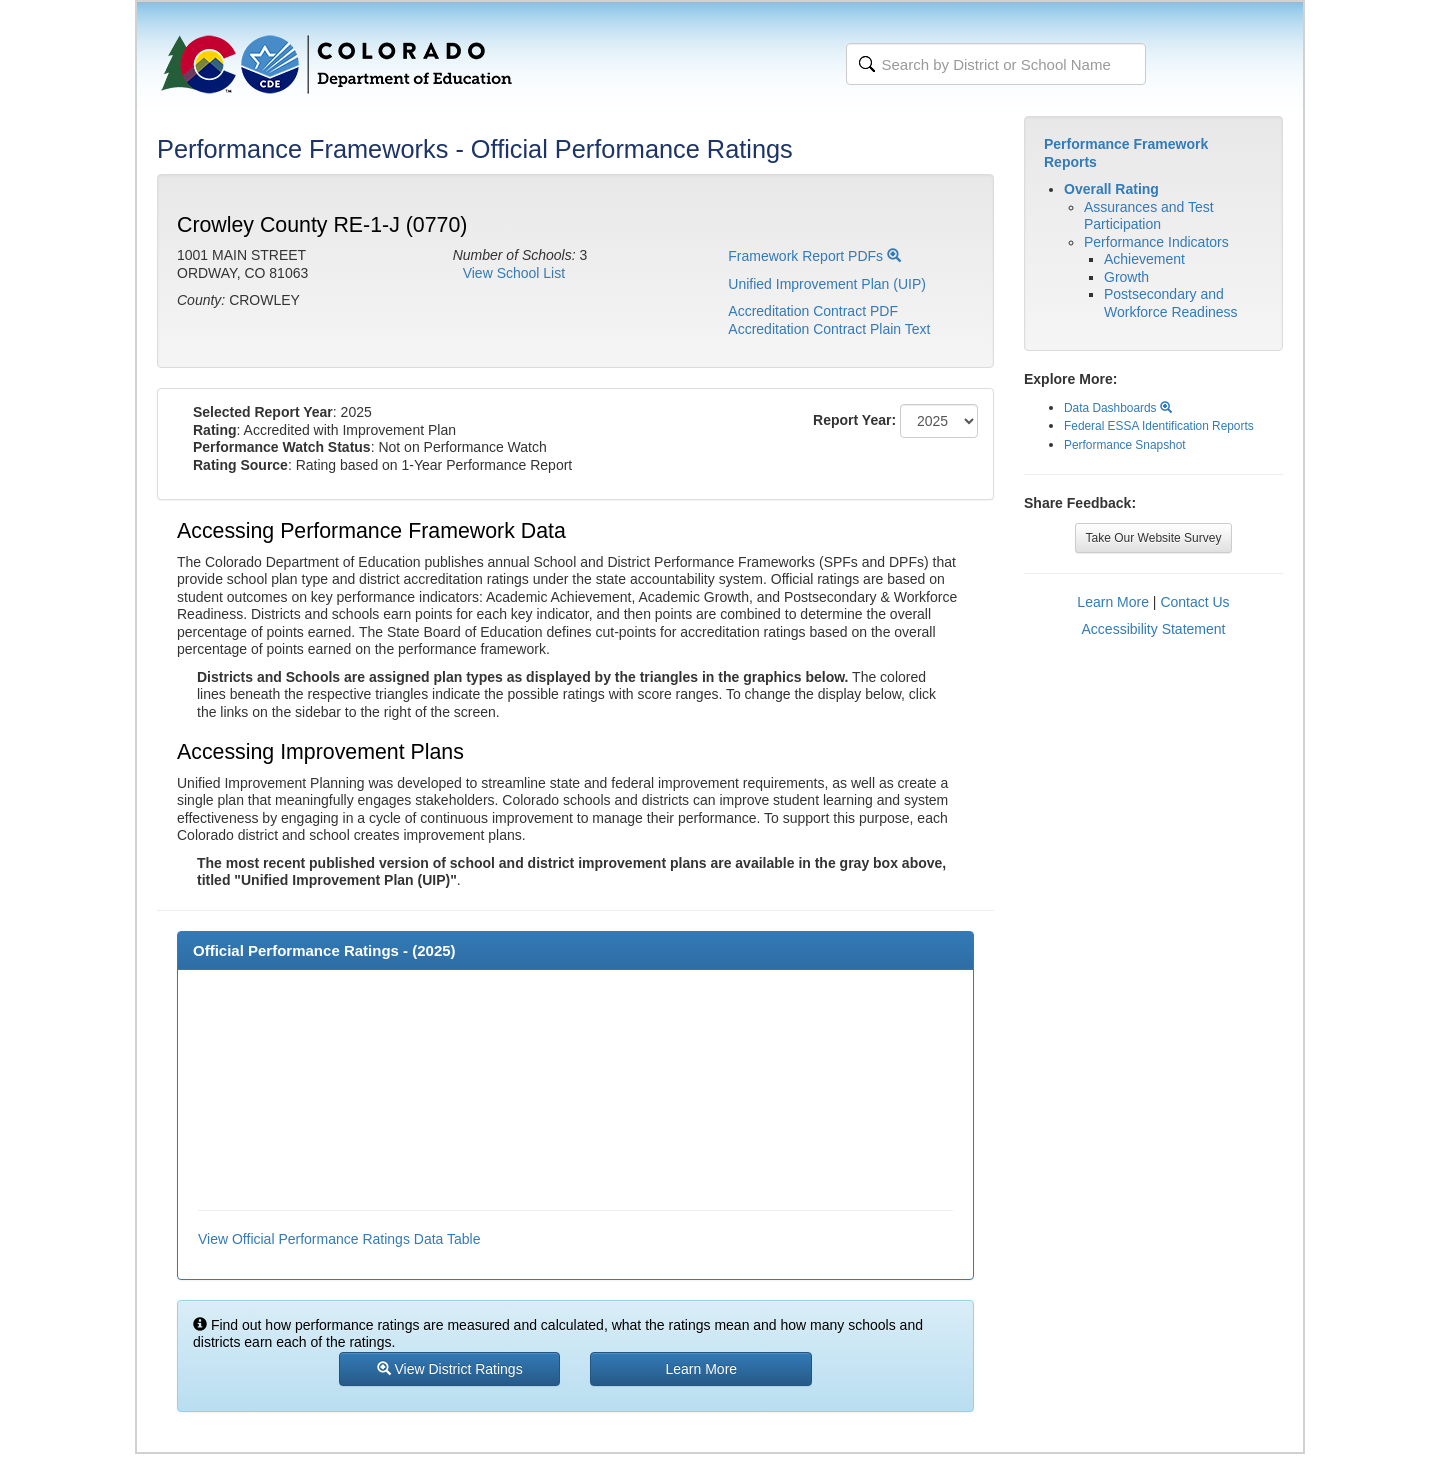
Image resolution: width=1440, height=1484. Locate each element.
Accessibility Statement (1154, 629)
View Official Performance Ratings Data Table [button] (339, 1239)
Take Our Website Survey (1154, 538)
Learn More (1113, 602)
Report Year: (854, 420)
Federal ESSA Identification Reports (1159, 426)
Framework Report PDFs (814, 256)
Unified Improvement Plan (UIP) (827, 284)
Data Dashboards (1118, 408)
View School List (514, 273)
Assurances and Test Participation (1149, 216)
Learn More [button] (702, 1369)
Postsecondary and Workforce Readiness (1171, 303)
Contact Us (1194, 602)
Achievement (1144, 259)
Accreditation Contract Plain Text (829, 329)
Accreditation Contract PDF (813, 311)
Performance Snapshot (1125, 445)
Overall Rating (1111, 189)
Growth (1126, 277)
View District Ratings (450, 1369)
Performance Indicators (1156, 242)
